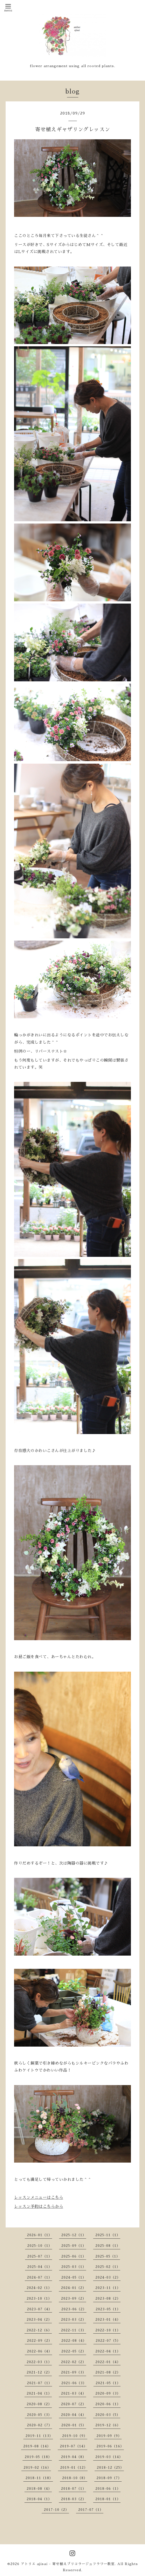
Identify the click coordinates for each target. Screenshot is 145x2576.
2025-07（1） (39, 2256)
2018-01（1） (108, 2499)
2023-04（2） (39, 2319)
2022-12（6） (39, 2330)
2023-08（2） (108, 2298)
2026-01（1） (39, 2235)
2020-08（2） (39, 2404)
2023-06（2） (73, 2309)
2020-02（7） (39, 2425)
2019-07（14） (73, 2446)
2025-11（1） (107, 2235)
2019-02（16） (37, 2467)
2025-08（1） (107, 2245)
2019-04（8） (73, 2457)
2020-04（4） (73, 2414)
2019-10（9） (74, 2436)
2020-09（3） (108, 2393)
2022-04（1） (108, 2351)
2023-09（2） (73, 2298)
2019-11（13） (39, 2436)
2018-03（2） (73, 2499)
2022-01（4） (108, 2362)
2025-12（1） (73, 2235)
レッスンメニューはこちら (38, 2197)
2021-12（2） (39, 2372)
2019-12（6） (108, 2425)
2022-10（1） (108, 2330)
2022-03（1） (39, 2362)
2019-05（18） (38, 2457)
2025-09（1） (73, 2245)
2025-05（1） (107, 2256)
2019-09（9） (109, 2436)
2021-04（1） (39, 2393)
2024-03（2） (108, 2277)
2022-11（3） (73, 2330)
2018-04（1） (39, 2499)
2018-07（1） (73, 2488)
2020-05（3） (39, 2414)
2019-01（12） (74, 2467)
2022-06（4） (39, 2351)
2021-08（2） (108, 2372)
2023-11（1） (108, 2288)
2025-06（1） (73, 2256)
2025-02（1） (107, 2266)
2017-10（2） (56, 2509)
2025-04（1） (39, 2266)
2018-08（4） (39, 2488)
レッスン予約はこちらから (38, 2206)
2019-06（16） (110, 2446)
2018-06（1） (108, 2488)
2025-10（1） (39, 2245)
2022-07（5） (108, 2340)
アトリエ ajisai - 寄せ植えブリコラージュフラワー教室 (68, 2564)
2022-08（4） (73, 2340)
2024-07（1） (39, 2277)
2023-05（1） (108, 2309)
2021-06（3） (73, 2383)
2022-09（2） (39, 2340)
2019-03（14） (109, 2457)
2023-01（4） (108, 2319)
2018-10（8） (74, 2478)
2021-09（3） (73, 2372)
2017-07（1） (90, 2509)
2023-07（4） (39, 2309)
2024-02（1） (39, 2288)
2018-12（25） (110, 2467)
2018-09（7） (109, 2478)
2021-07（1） (39, 2383)
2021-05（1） (108, 2383)
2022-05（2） (73, 2351)
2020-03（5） (107, 2414)
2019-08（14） (37, 2446)
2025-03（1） (73, 2266)
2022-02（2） (73, 2362)
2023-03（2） (73, 2319)
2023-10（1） (39, 2298)
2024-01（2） (73, 2288)
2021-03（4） (73, 2393)
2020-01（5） (73, 2425)
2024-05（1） (73, 2277)
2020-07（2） (73, 2404)
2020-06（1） (108, 2404)
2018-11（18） (39, 2478)
